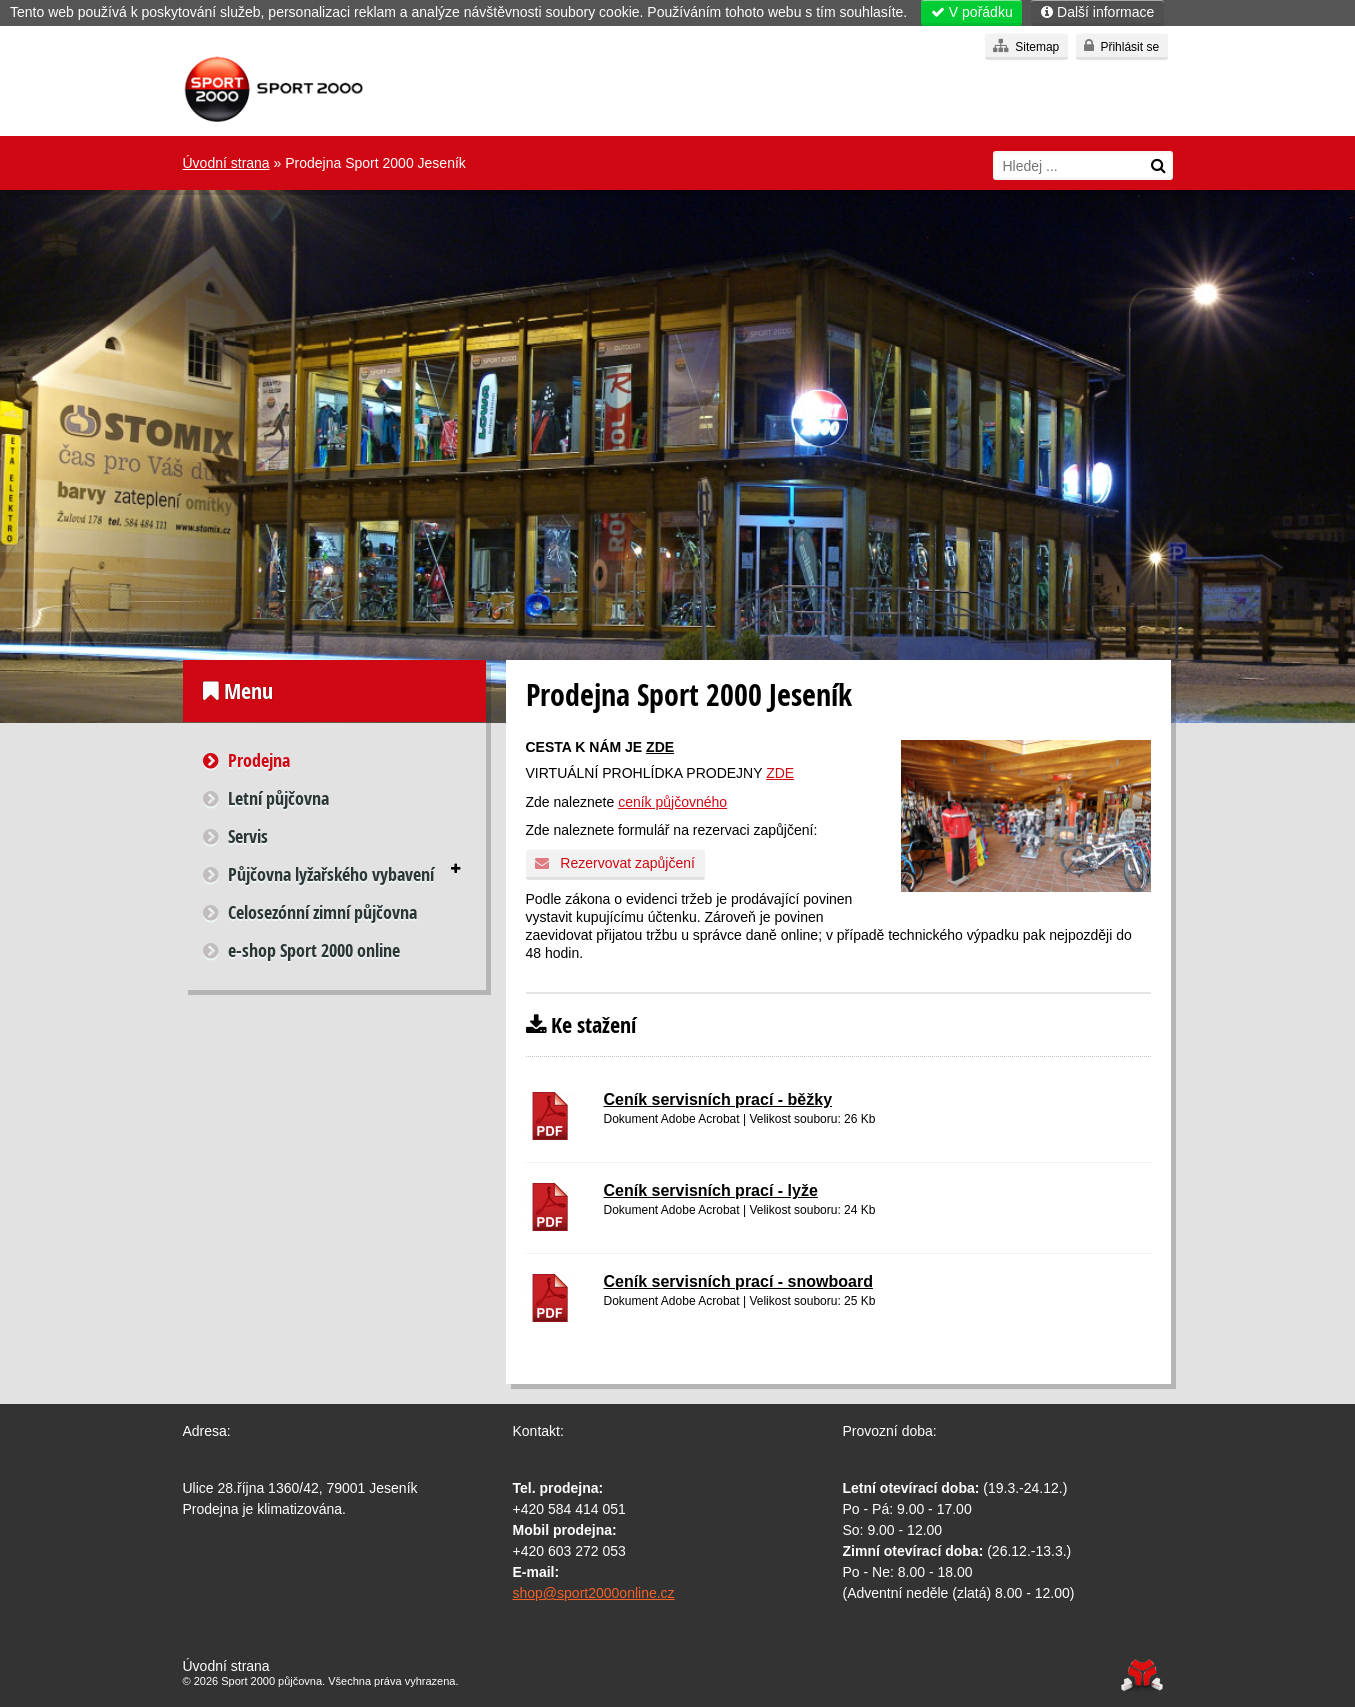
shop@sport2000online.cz (594, 1593)
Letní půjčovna (278, 798)
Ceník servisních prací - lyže (711, 1190)
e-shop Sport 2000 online (314, 950)
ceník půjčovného (672, 802)
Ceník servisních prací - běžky (718, 1099)
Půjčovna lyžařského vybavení (331, 874)
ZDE (660, 747)
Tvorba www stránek (1142, 1675)
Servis (248, 836)
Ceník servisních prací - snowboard (738, 1281)
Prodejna (259, 760)
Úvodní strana (273, 90)
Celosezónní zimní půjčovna (322, 912)
